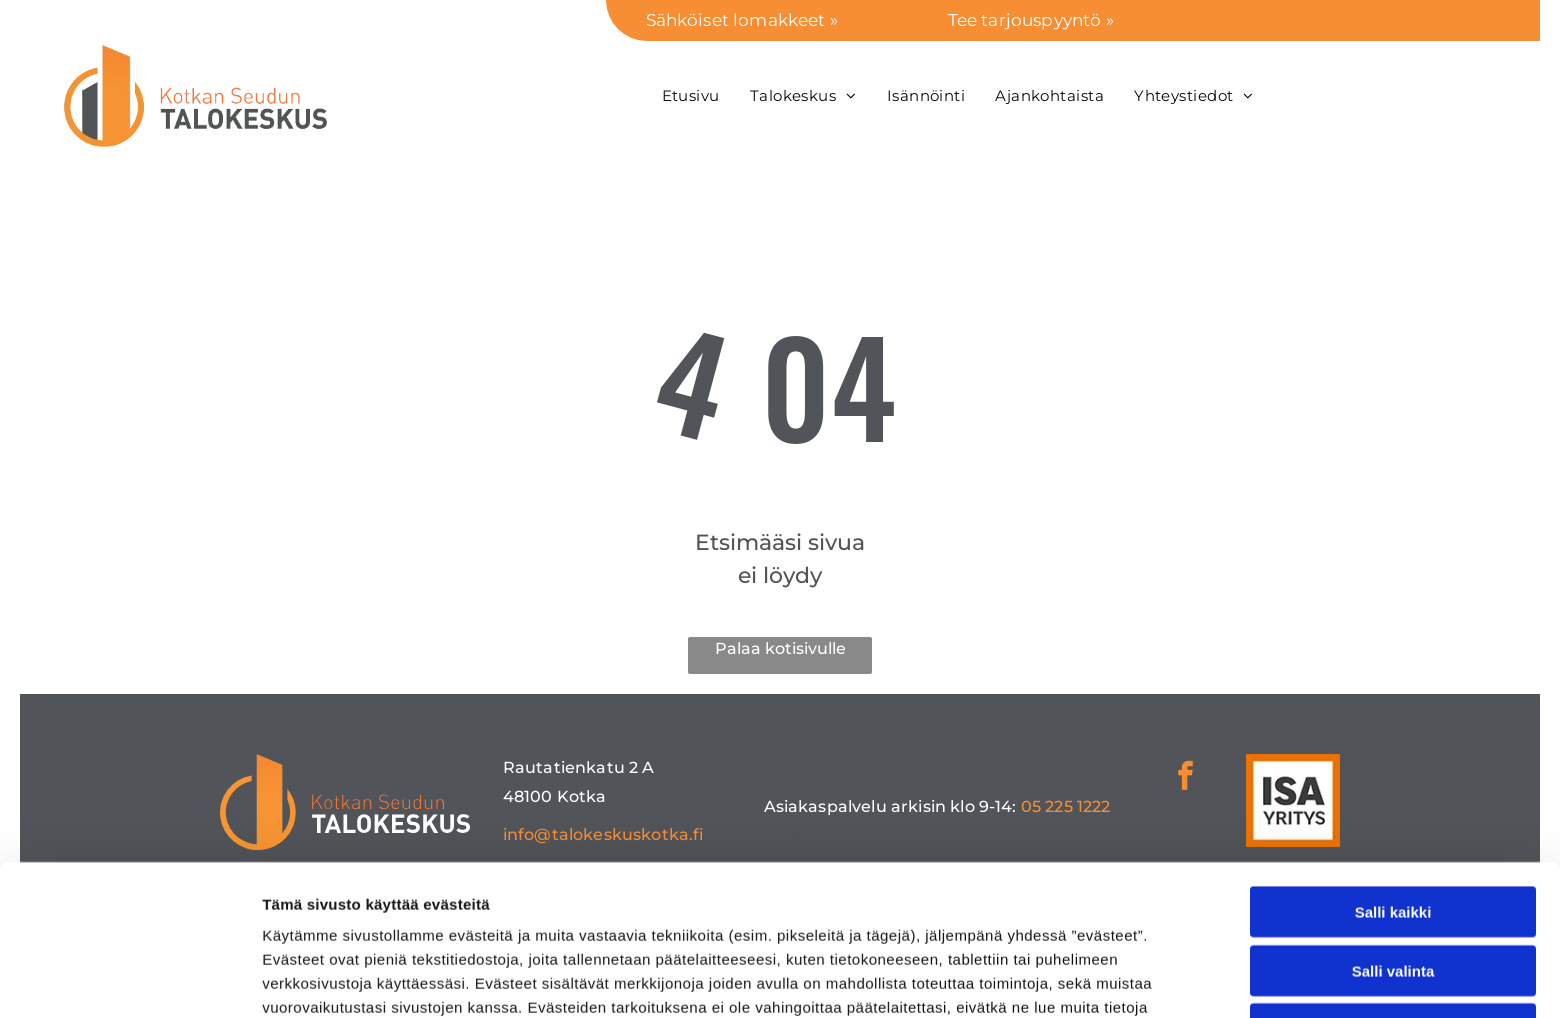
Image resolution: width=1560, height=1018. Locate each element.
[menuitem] (691, 95)
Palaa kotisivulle (780, 648)
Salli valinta (1393, 828)
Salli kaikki (1393, 770)
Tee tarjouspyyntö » (1031, 20)
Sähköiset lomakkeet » (742, 20)
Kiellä (1393, 887)
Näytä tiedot (1069, 978)
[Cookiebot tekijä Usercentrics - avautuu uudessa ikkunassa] (129, 979)
